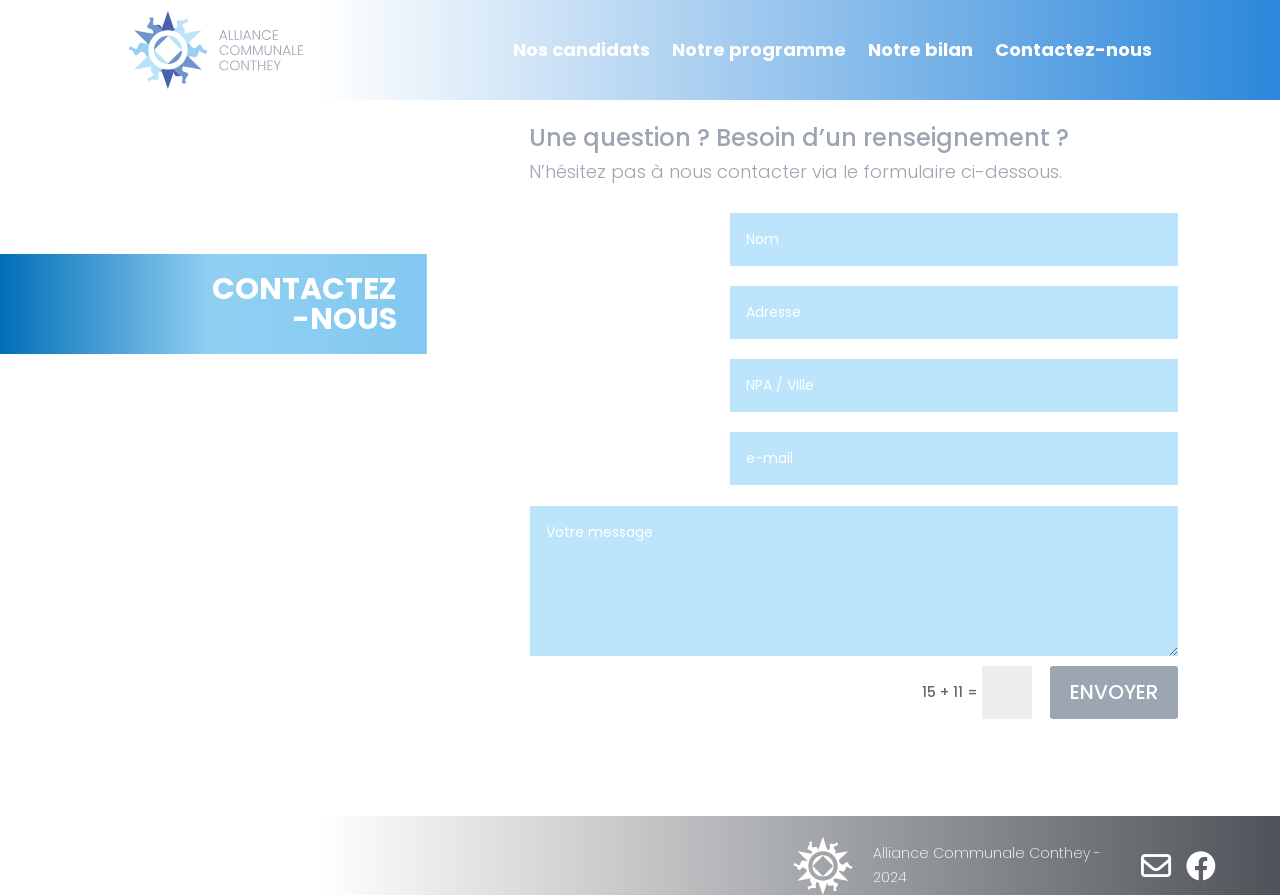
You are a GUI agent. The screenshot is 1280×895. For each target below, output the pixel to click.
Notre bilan (920, 49)
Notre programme (759, 49)
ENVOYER (1114, 692)
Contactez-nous (1073, 49)
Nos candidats (581, 49)
